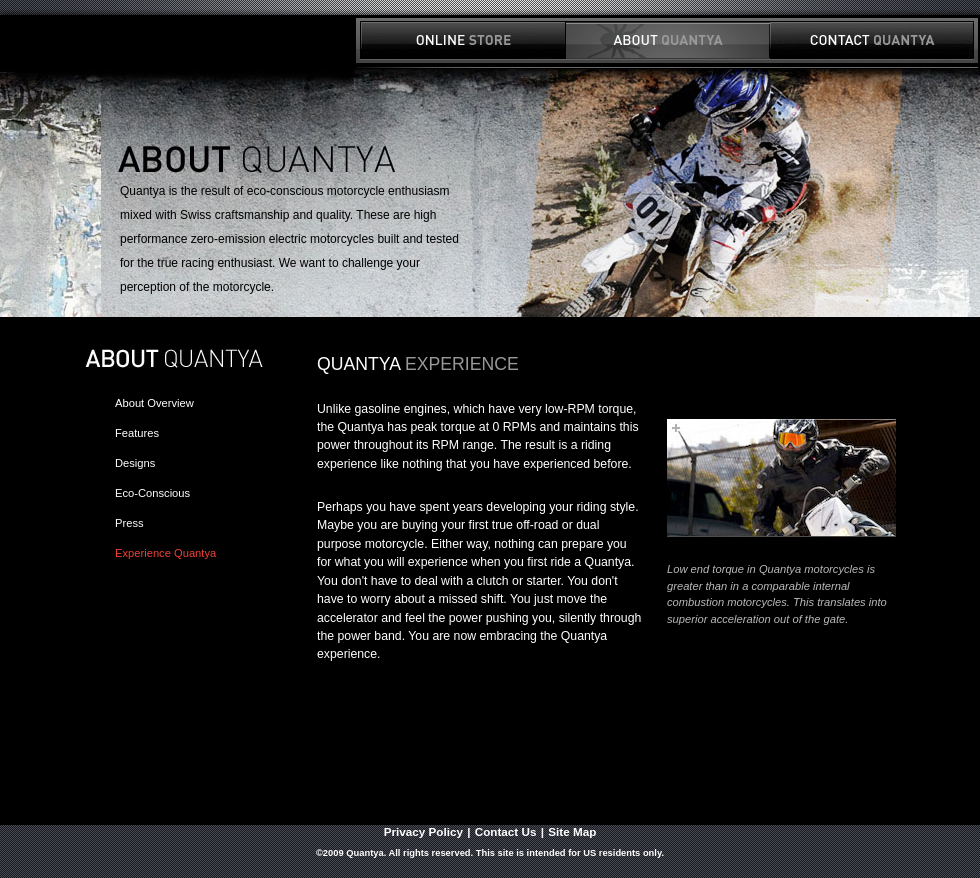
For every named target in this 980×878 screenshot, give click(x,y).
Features (137, 433)
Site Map (572, 831)
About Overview (154, 403)
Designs (135, 463)
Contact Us (506, 831)
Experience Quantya (165, 553)
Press (129, 523)
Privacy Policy (423, 831)
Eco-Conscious (152, 493)
